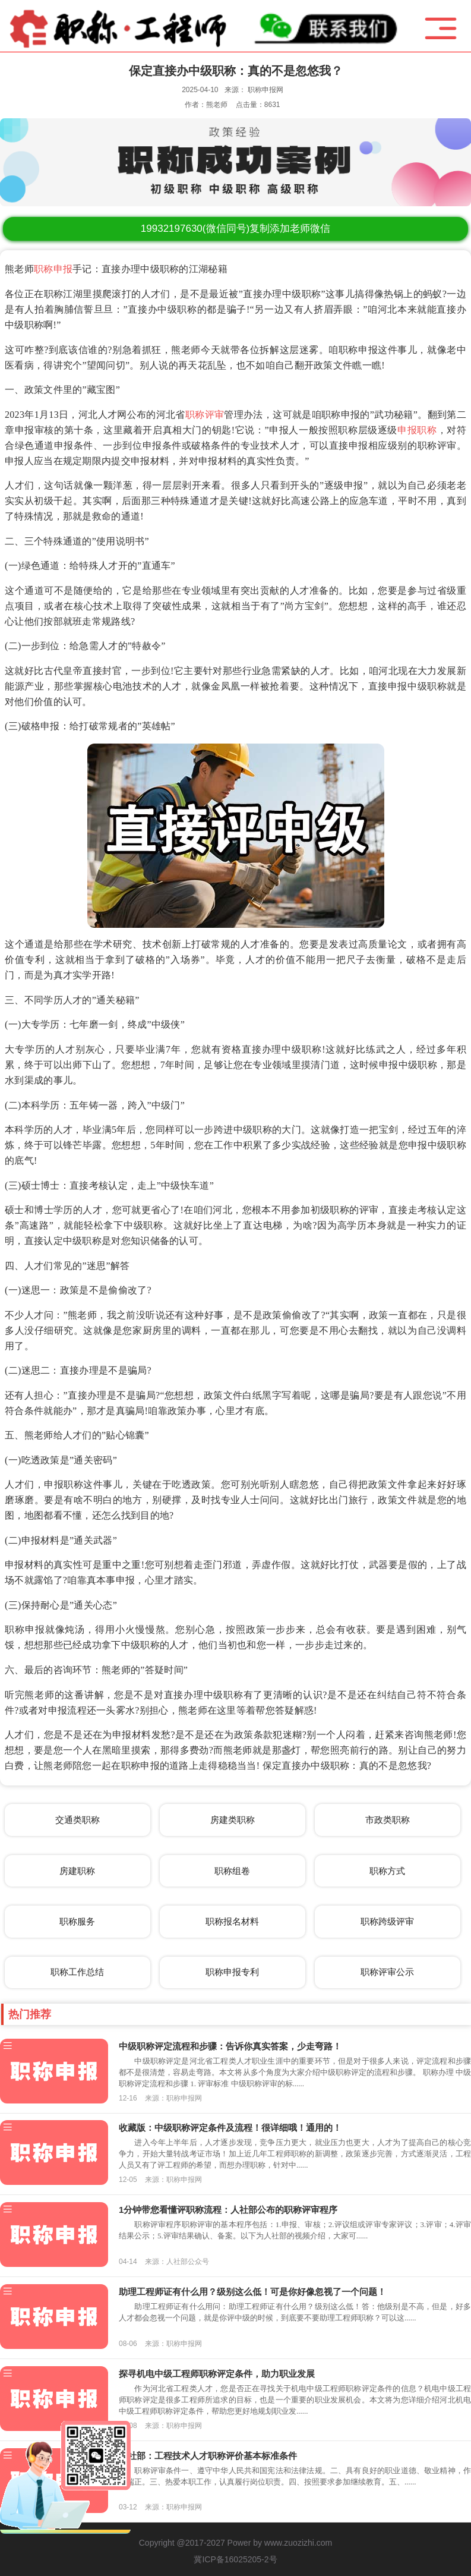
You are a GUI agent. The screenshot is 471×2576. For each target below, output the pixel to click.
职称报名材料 (232, 1921)
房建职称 (77, 1871)
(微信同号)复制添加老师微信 (235, 228)
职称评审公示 (387, 1972)
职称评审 (204, 415)
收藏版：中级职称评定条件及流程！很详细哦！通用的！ (230, 2127)
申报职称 (417, 430)
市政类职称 (387, 1820)
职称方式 (387, 1871)
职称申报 (53, 269)
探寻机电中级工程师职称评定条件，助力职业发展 (217, 2374)
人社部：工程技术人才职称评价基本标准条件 (208, 2456)
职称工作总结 (77, 1972)
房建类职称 (232, 1820)
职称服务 (77, 1921)
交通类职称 (77, 1820)
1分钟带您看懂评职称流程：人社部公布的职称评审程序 (228, 2210)
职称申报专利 (232, 1972)
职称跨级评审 (387, 1921)
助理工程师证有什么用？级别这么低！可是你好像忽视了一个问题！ (252, 2292)
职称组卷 (232, 1871)
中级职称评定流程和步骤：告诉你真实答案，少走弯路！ (230, 2046)
